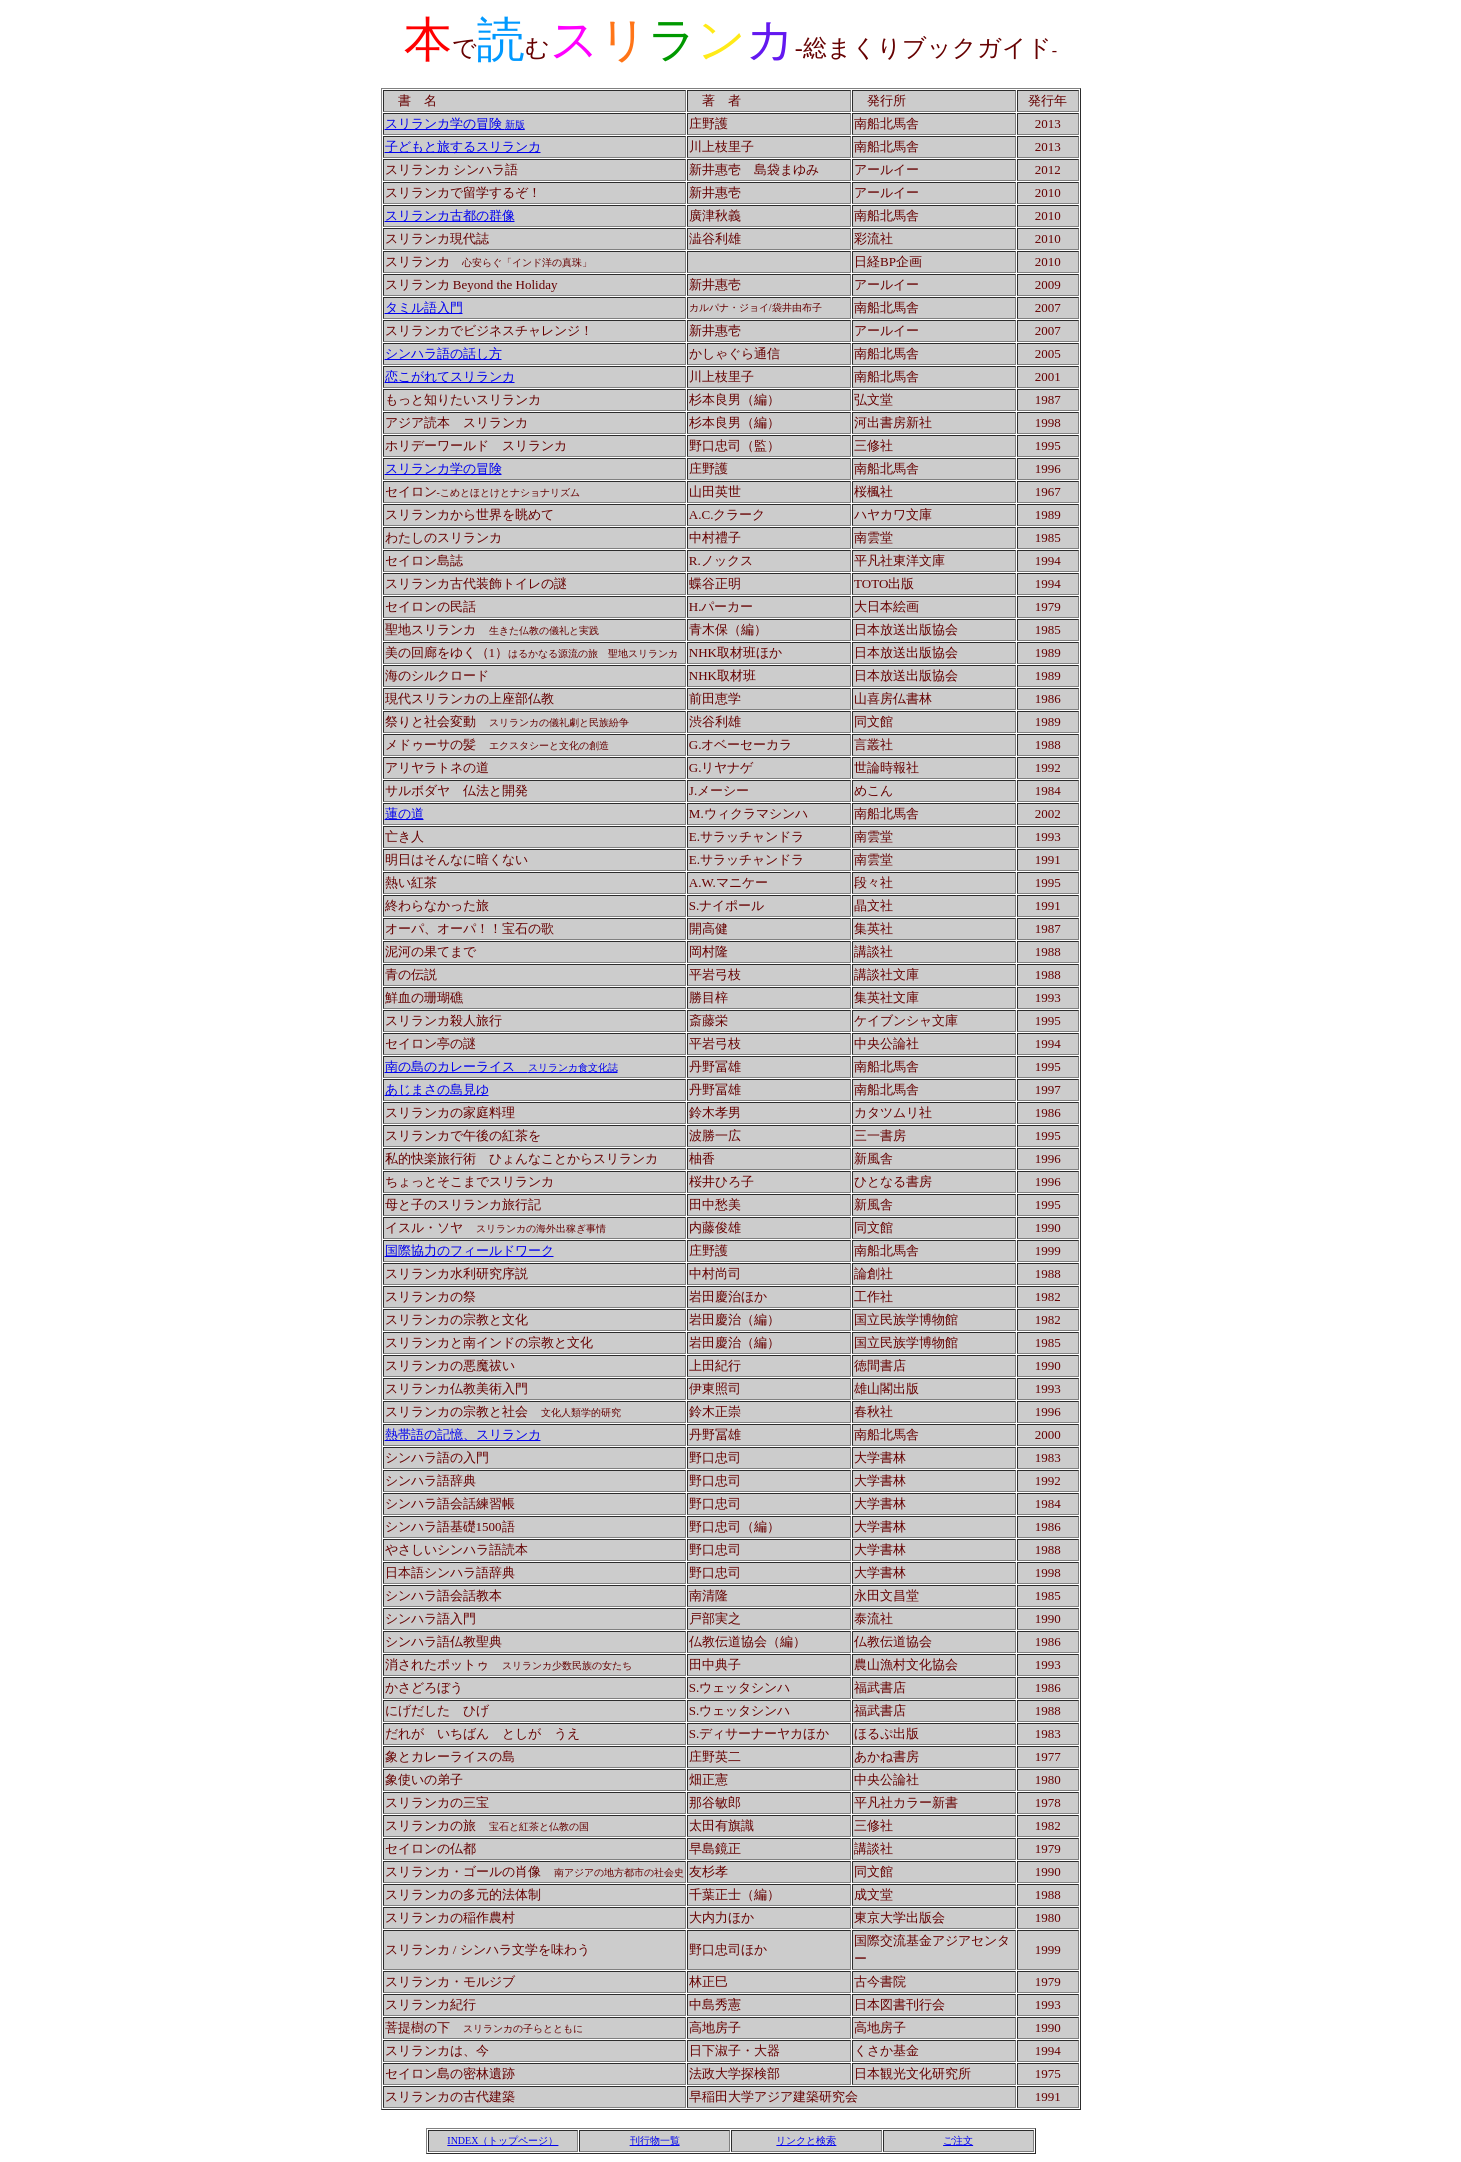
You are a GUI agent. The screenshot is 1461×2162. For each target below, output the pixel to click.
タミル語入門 (424, 307)
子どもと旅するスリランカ (463, 146)
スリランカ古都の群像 (450, 215)
